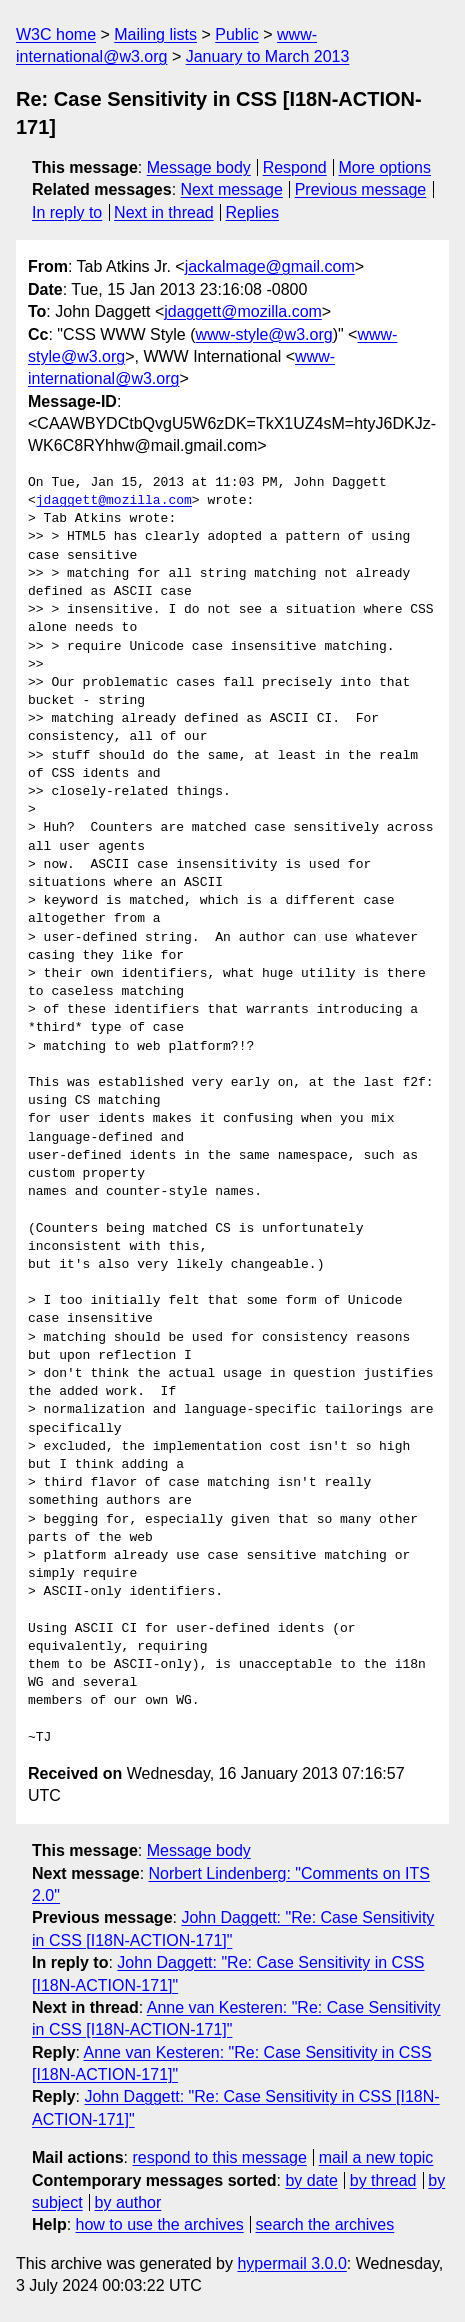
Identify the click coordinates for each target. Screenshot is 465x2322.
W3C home (56, 34)
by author (128, 2202)
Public (237, 34)
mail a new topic (376, 2157)
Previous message (361, 189)
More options (385, 167)
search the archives (325, 2224)
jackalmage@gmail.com (270, 266)
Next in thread (164, 212)
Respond (295, 167)
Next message (232, 189)
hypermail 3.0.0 (291, 2263)
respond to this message (219, 2157)
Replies (252, 212)
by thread (383, 2180)
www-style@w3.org (263, 334)
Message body (199, 167)
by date (311, 2180)
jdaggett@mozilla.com (243, 311)
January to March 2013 (268, 56)
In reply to (67, 212)
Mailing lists (155, 34)
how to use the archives (160, 2224)
